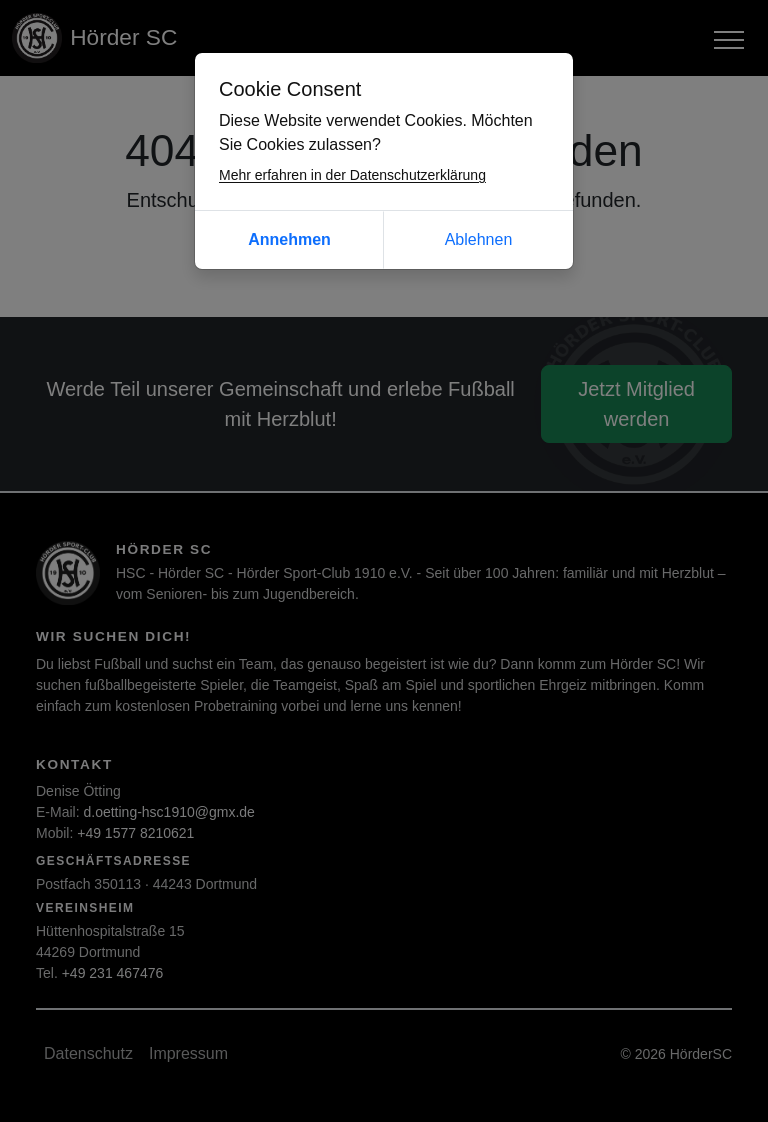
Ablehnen (479, 239)
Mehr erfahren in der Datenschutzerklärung (352, 175)
